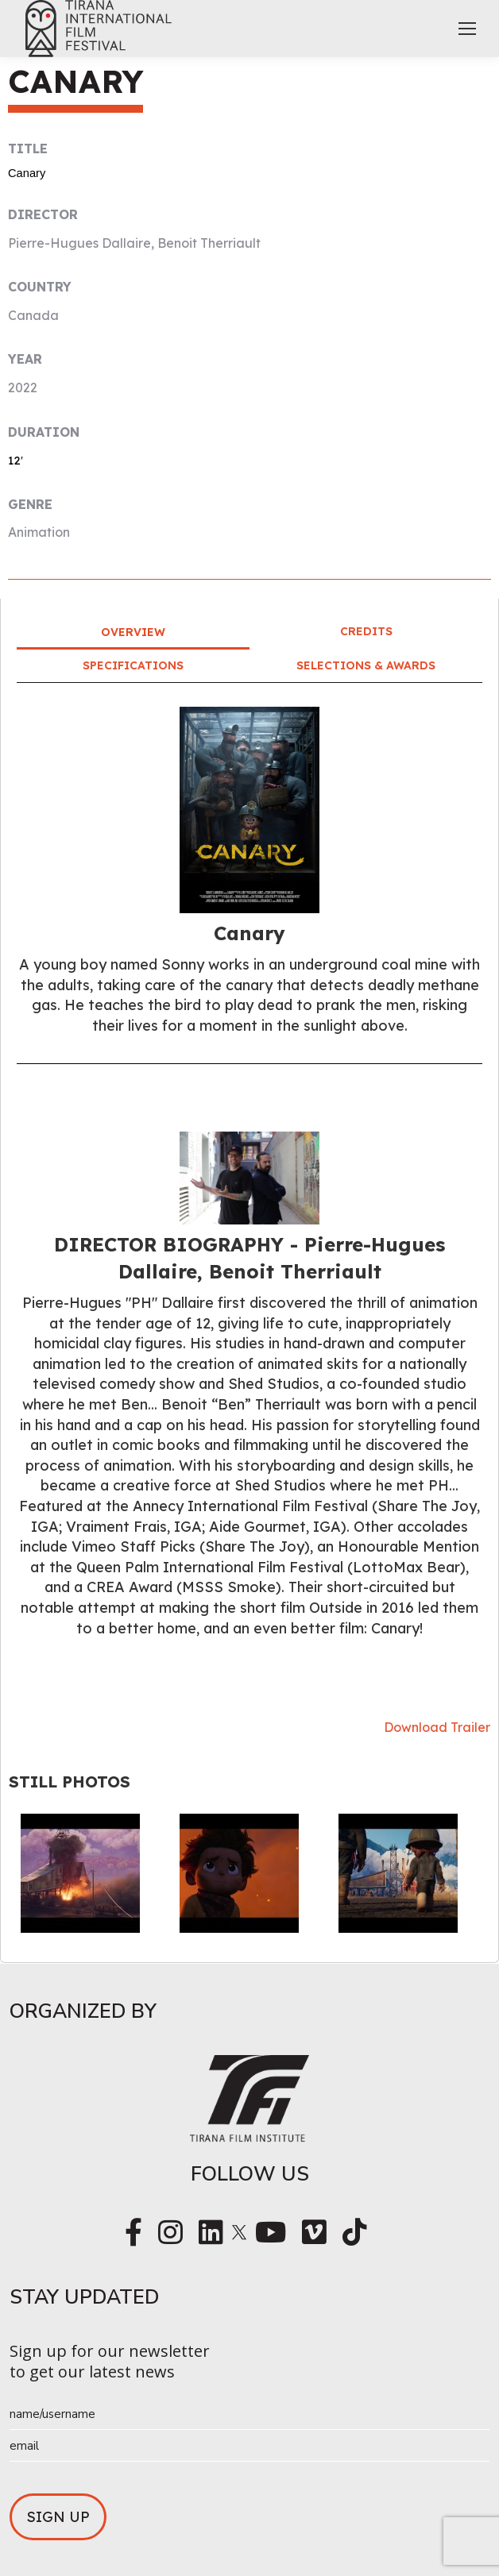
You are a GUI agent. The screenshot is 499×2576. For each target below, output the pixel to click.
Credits (366, 631)
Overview (133, 632)
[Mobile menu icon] (467, 28)
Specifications (133, 665)
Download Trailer (437, 1727)
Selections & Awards (365, 665)
